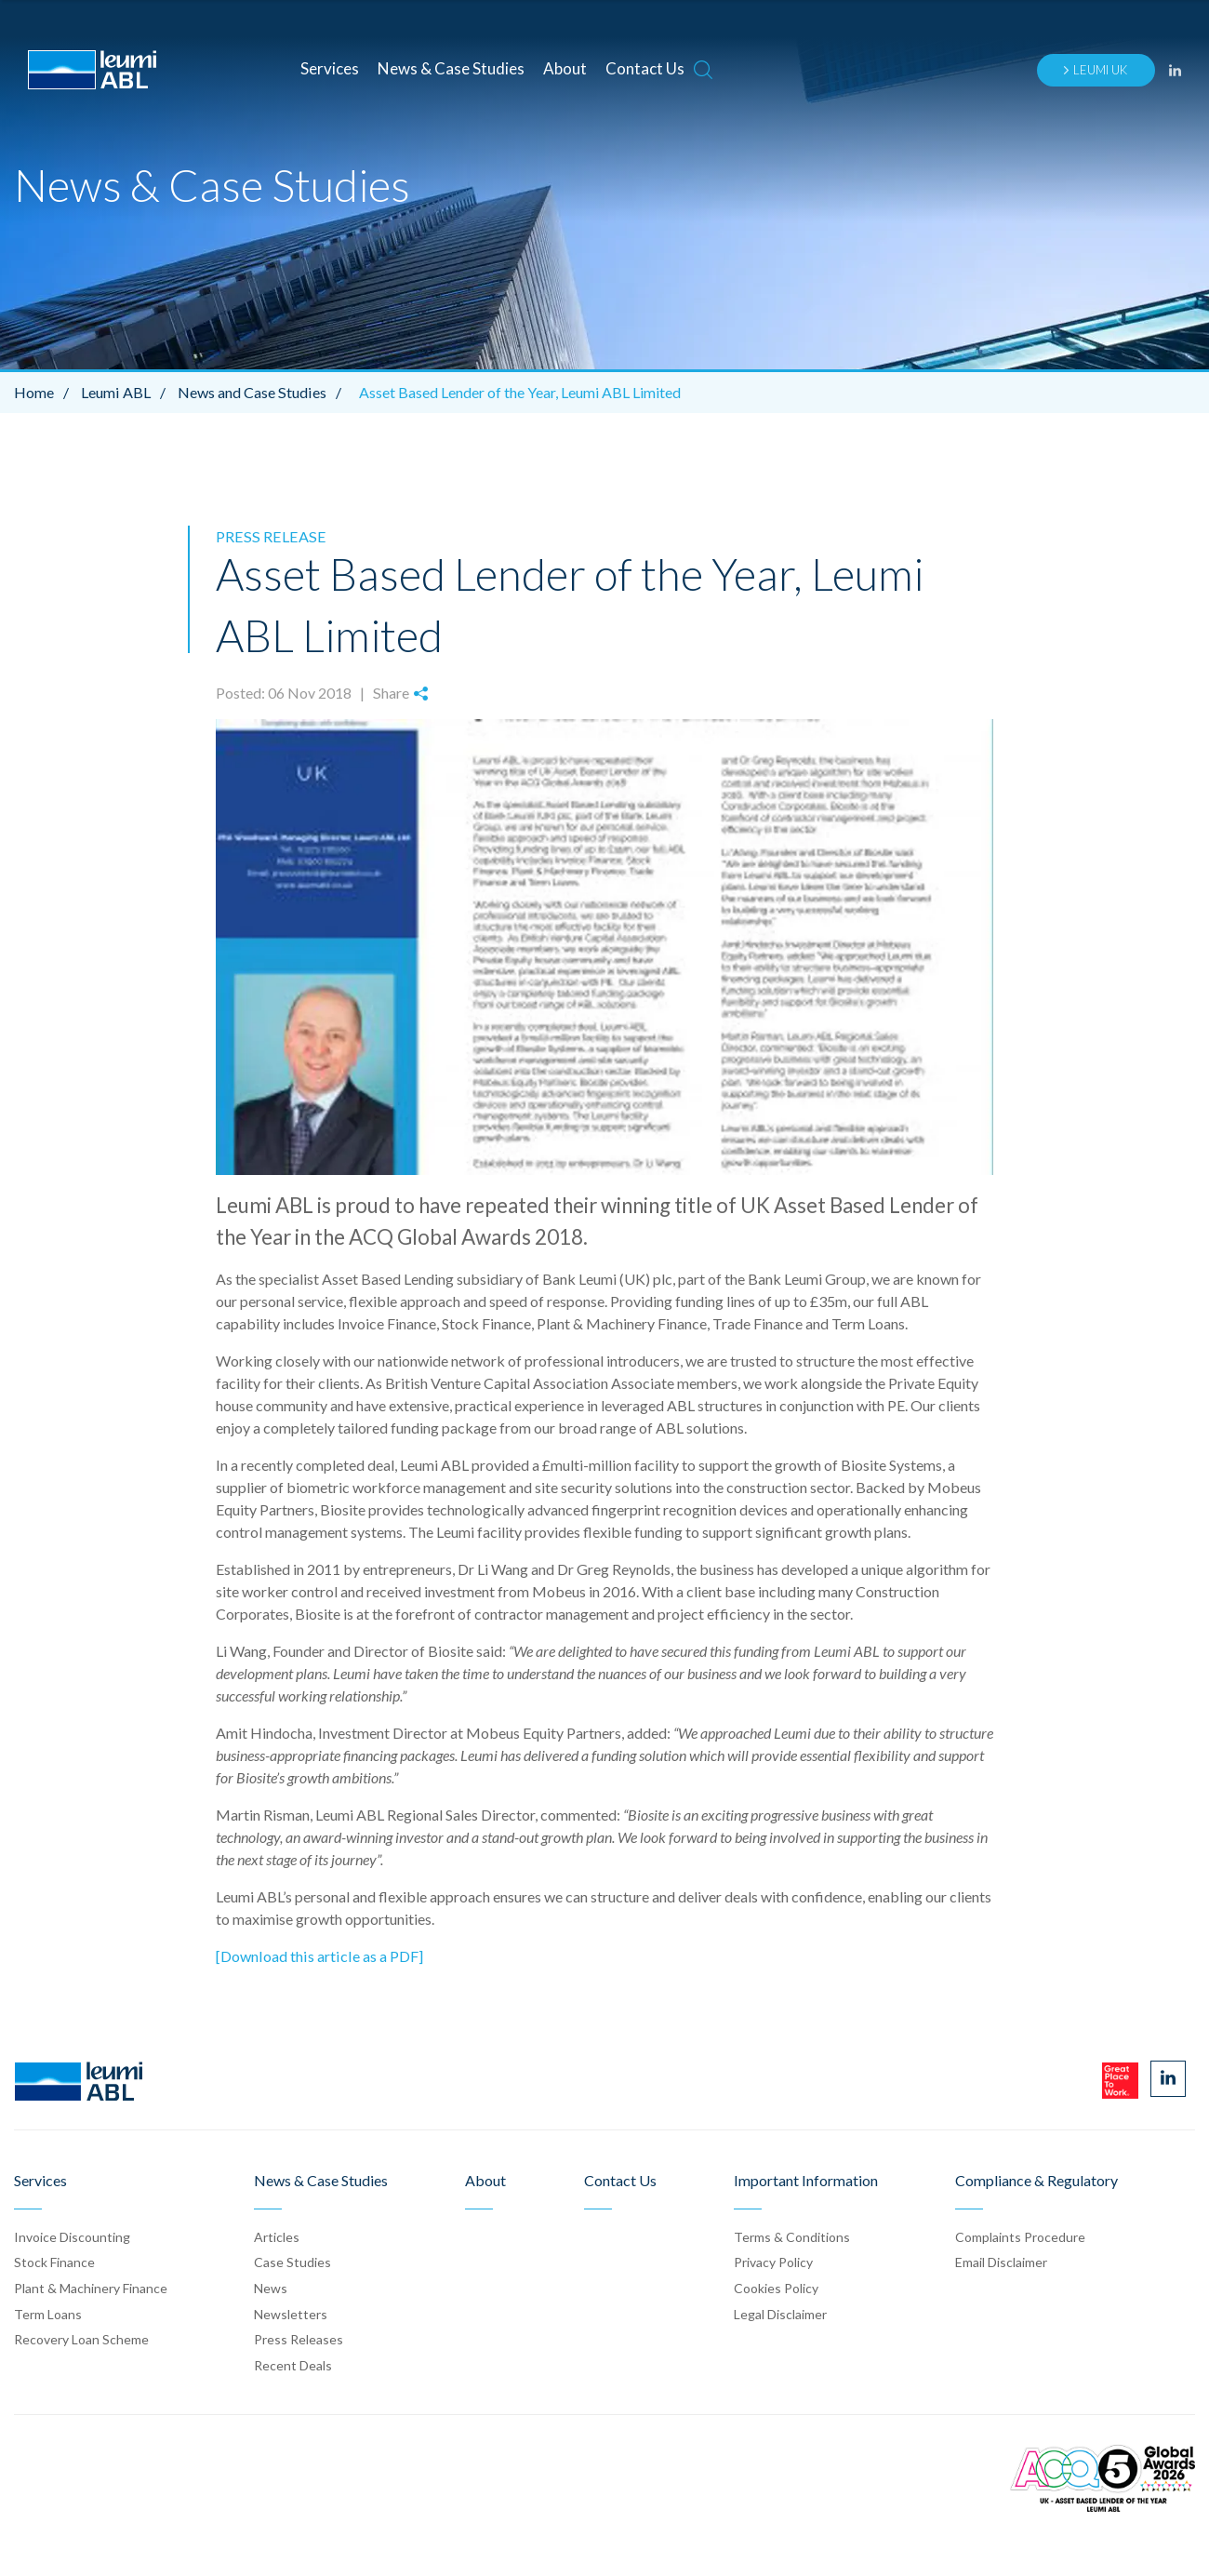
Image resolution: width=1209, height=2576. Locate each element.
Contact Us (644, 68)
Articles (276, 2236)
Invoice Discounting (72, 2236)
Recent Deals (293, 2364)
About (565, 68)
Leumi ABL (127, 392)
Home (46, 392)
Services (329, 68)
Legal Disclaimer (780, 2313)
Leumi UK (1094, 69)
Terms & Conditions (792, 2236)
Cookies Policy (776, 2287)
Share (400, 692)
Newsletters (290, 2313)
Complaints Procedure (1020, 2236)
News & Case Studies (451, 68)
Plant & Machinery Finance (90, 2287)
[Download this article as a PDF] (317, 1955)
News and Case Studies (262, 392)
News (270, 2287)
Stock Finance (54, 2262)
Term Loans (48, 2313)
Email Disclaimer (1001, 2262)
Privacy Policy (773, 2262)
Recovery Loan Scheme (81, 2338)
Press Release (268, 536)
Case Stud (292, 2262)
